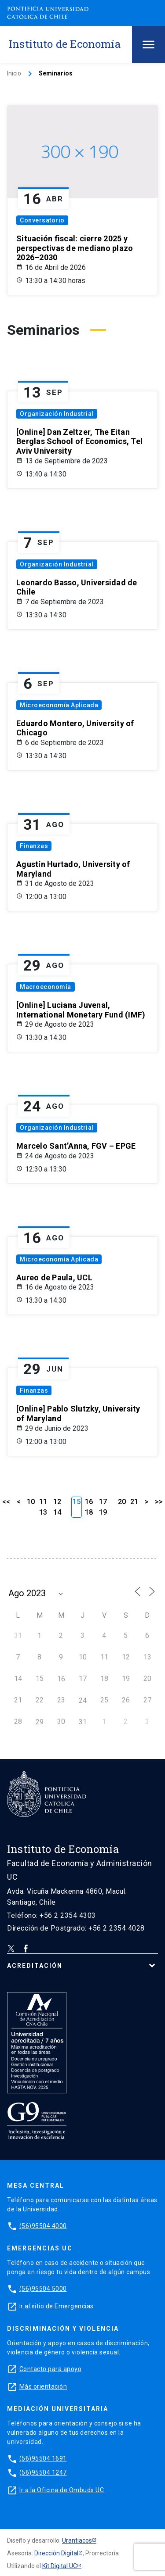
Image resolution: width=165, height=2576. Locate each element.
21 (134, 1502)
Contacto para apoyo (50, 2368)
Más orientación (43, 2386)
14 (57, 1512)
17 (103, 1502)
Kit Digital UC (59, 2565)
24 (83, 1700)
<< (6, 1502)
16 (89, 1502)
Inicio (14, 73)
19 (103, 1512)
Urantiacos (77, 2540)
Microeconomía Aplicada (59, 705)
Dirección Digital (56, 2553)
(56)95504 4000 (43, 2225)
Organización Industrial (57, 413)
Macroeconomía (45, 986)
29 (40, 1722)
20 (122, 1502)
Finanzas (34, 845)
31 (83, 1722)
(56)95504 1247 (43, 2472)
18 (89, 1512)
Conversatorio (42, 220)
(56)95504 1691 (43, 2458)
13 (43, 1512)
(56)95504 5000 (43, 2288)
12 (57, 1502)
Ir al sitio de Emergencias (56, 2306)
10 (31, 1502)
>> (159, 1502)
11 (43, 1502)
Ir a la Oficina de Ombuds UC (61, 2490)
